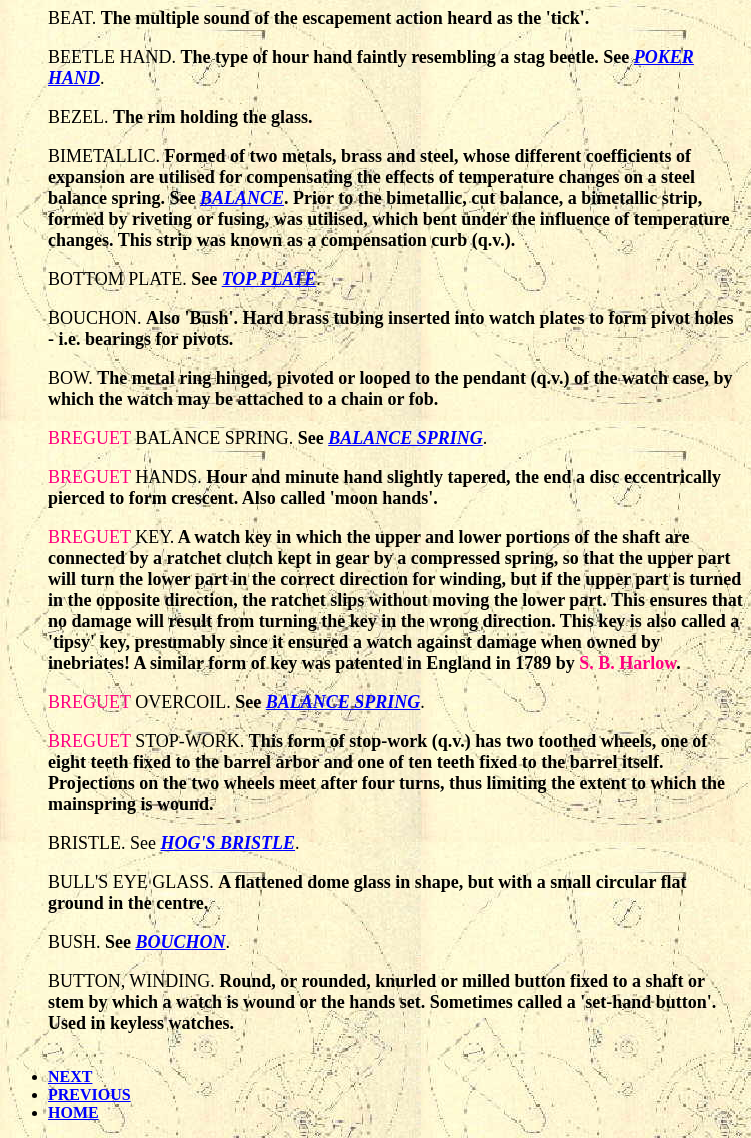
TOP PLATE (269, 279)
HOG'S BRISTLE (228, 843)
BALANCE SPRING (405, 438)
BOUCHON (181, 942)
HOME (73, 1112)
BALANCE (242, 198)
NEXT (70, 1076)
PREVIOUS (89, 1094)
